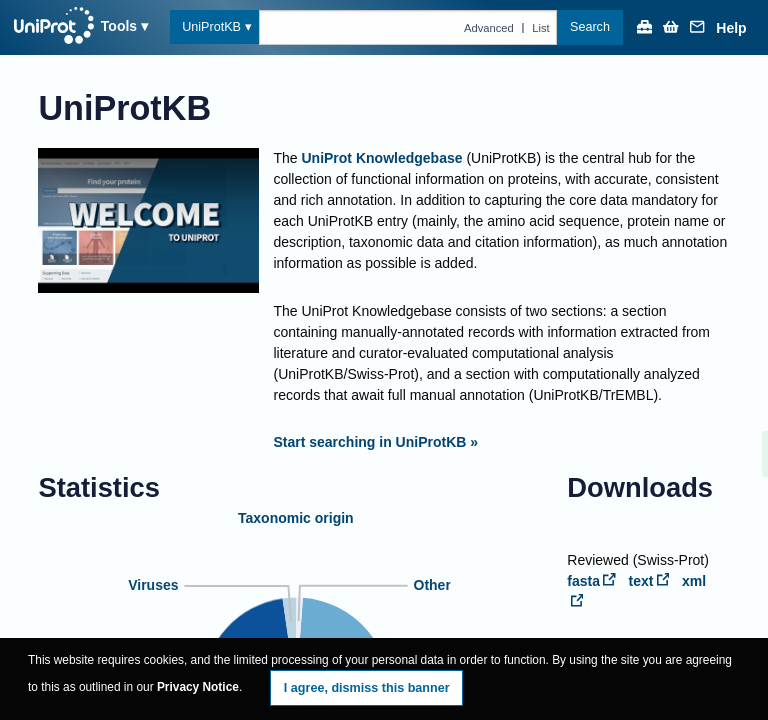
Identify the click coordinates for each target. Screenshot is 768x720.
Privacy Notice (198, 687)
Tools (119, 26)
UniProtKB (211, 27)
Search (590, 27)
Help (731, 28)
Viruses (153, 585)
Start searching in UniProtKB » (375, 442)
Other (431, 585)
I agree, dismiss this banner (367, 688)
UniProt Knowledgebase (381, 158)
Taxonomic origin (296, 518)
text (649, 581)
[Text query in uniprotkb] (408, 27)
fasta (591, 581)
